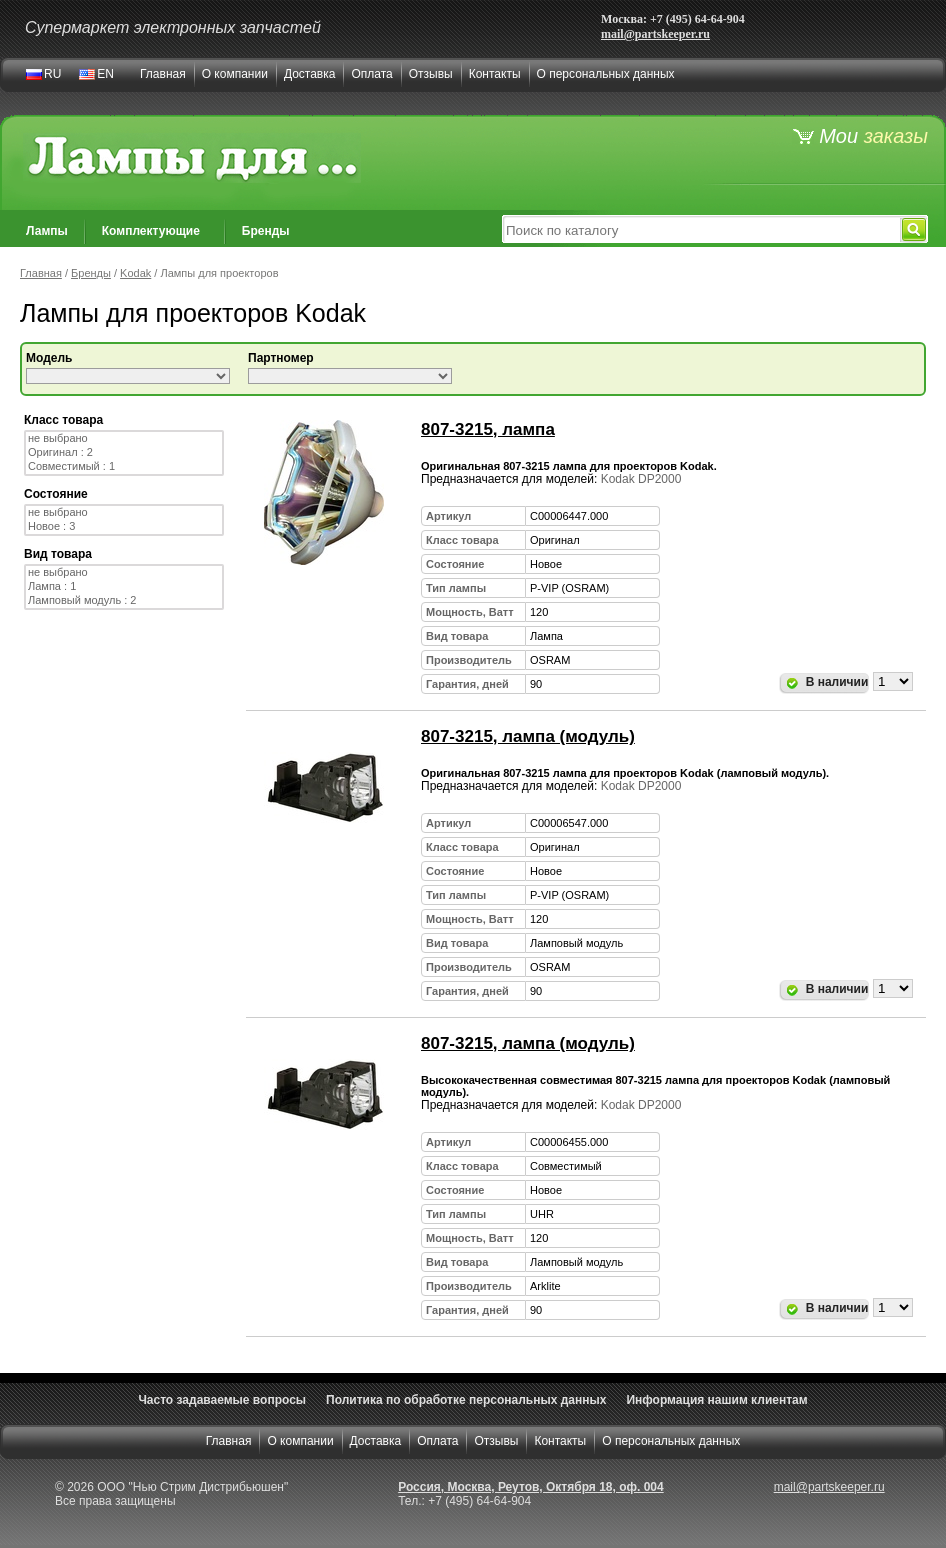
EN (105, 74)
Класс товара (63, 420)
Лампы (47, 231)
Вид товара (58, 554)
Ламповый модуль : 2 (124, 601)
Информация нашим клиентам (716, 1400)
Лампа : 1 (124, 587)
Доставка (310, 74)
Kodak (135, 273)
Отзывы (431, 74)
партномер (281, 358)
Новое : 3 (124, 527)
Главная (163, 74)
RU (52, 74)
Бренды (266, 231)
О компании (235, 74)
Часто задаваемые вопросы (222, 1400)
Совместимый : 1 (124, 467)
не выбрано (124, 439)
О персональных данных (606, 74)
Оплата (371, 74)
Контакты (495, 74)
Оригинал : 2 (124, 453)
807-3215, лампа (488, 429)
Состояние (56, 494)
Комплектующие (151, 231)
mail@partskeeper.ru (655, 34)
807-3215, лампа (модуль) (528, 736)
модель (49, 358)
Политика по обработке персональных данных (466, 1400)
